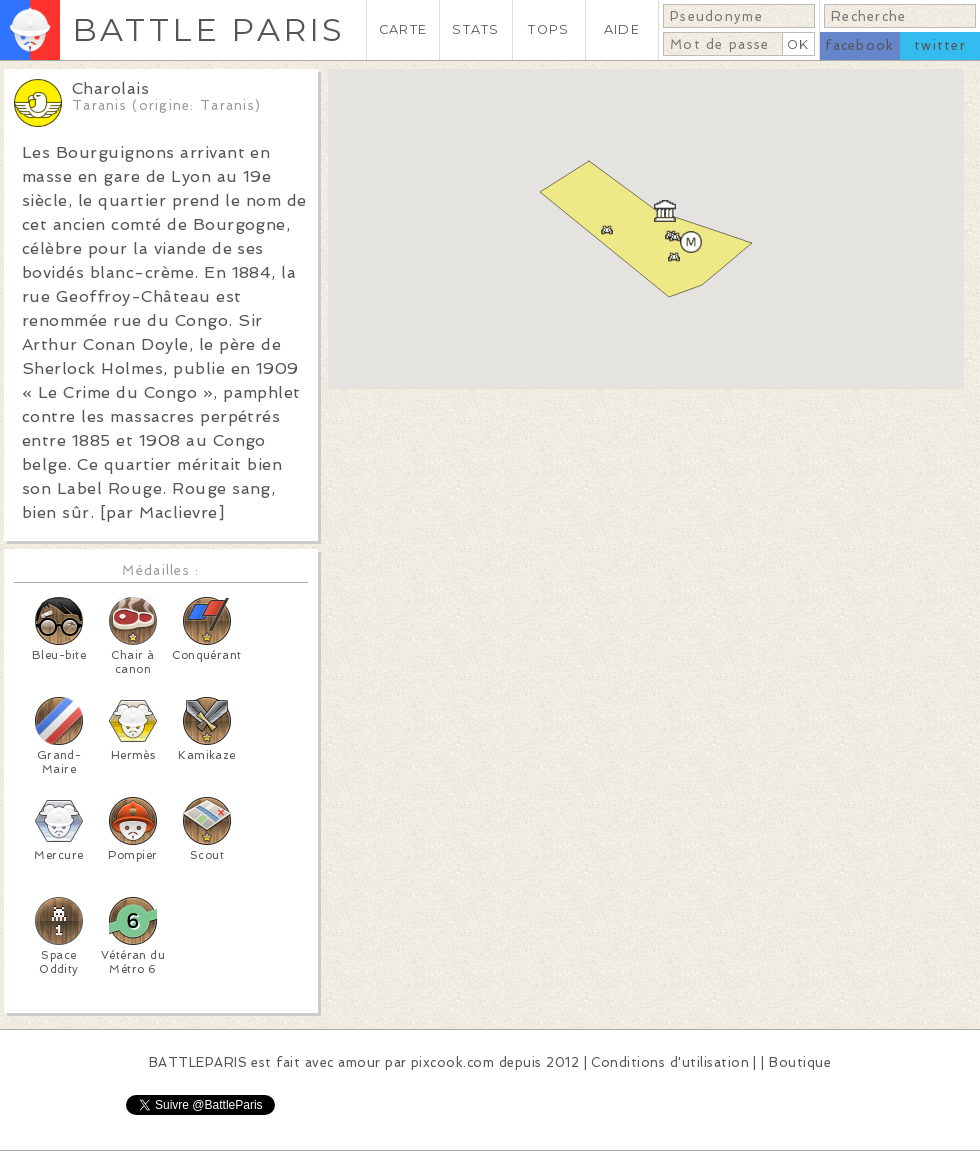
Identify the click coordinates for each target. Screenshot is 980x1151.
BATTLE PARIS (208, 29)
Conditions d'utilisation (670, 1062)
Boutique (800, 1062)
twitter (940, 45)
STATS (475, 29)
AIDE (622, 29)
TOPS (548, 29)
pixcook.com (452, 1062)
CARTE (403, 29)
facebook (859, 45)
